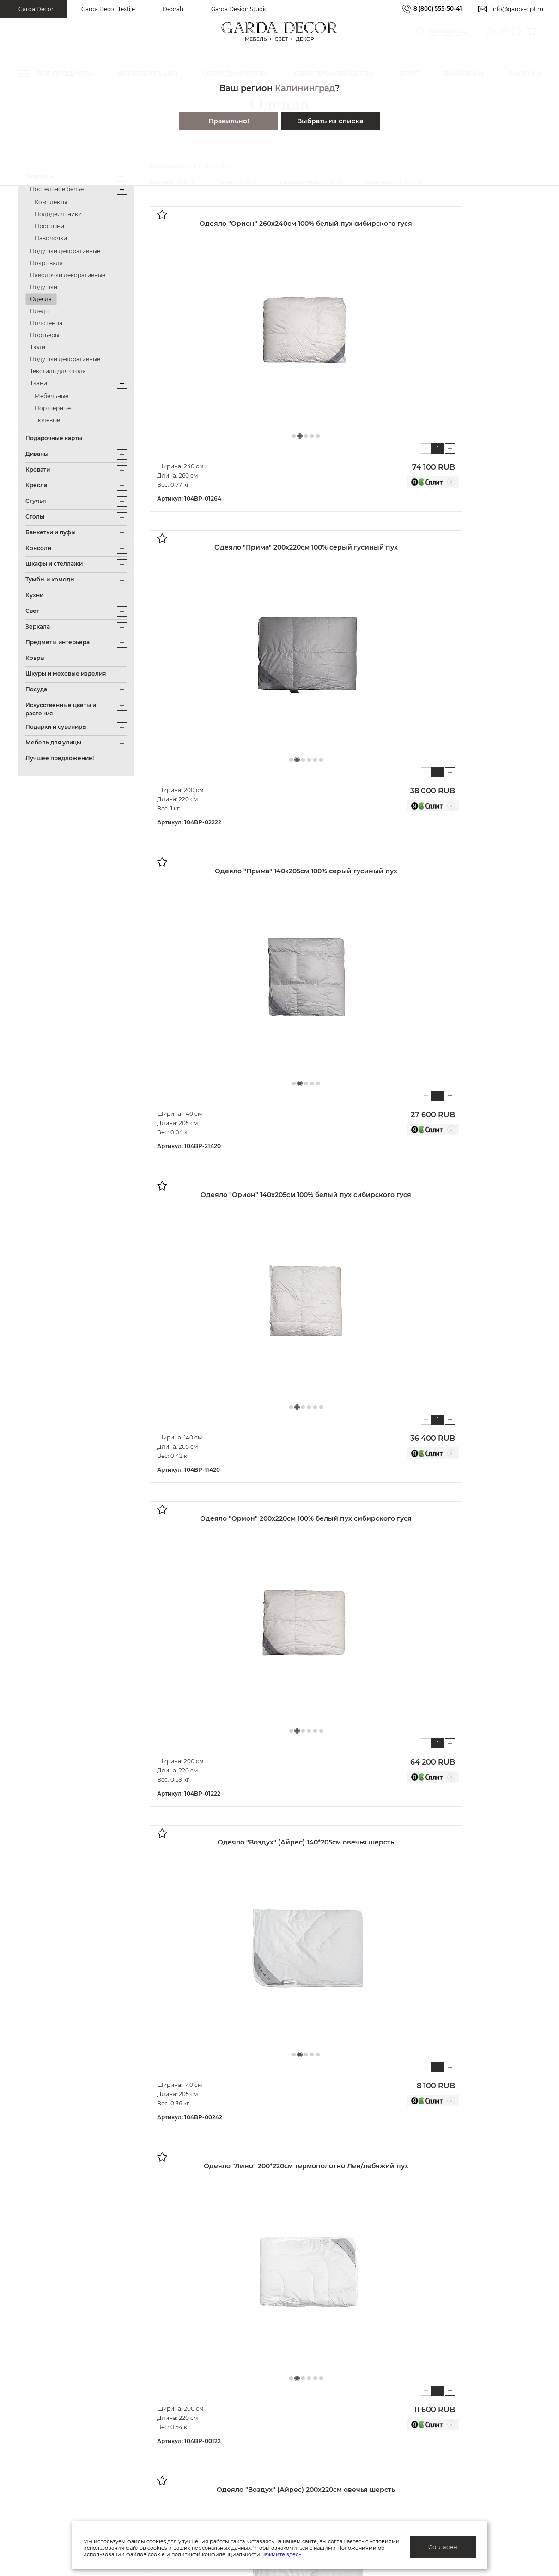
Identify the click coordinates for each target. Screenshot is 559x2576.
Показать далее (209, 1758)
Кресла (36, 485)
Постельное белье (57, 189)
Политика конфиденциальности (215, 2391)
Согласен (442, 2547)
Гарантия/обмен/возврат (60, 2448)
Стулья (35, 500)
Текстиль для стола (58, 371)
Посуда (36, 689)
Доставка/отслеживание (60, 2434)
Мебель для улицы (53, 742)
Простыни (49, 226)
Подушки (43, 287)
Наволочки (51, 238)
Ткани (38, 383)
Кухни (34, 595)
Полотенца (46, 323)
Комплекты (51, 202)
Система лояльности (53, 2377)
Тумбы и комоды (50, 579)
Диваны (37, 453)
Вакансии (176, 2448)
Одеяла (41, 299)
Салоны (492, 2393)
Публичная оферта (192, 2377)
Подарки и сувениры (56, 726)
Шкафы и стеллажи (54, 563)
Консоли (38, 547)
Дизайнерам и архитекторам (351, 2391)
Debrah (173, 9)
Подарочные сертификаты (63, 2420)
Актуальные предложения (63, 2391)
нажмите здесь (330, 2554)
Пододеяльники (58, 214)
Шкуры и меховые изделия (65, 673)
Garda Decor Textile (108, 9)
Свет (32, 610)
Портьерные (53, 408)
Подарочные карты (53, 438)
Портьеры (44, 335)
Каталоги (176, 2420)
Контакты (176, 2463)
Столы (34, 516)
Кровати (37, 469)
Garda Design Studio (239, 9)
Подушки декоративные (65, 251)
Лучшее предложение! (59, 758)
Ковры (35, 657)
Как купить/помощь (51, 2405)
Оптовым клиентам (335, 2377)
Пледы (39, 311)
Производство (185, 2405)
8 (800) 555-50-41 (437, 9)
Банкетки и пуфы (50, 532)
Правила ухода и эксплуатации (72, 2463)
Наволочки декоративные (67, 275)
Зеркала (37, 626)
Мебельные (51, 396)
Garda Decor (36, 9)
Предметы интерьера (57, 642)
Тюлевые (47, 420)
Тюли (37, 347)
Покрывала (46, 263)
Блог (168, 2434)
